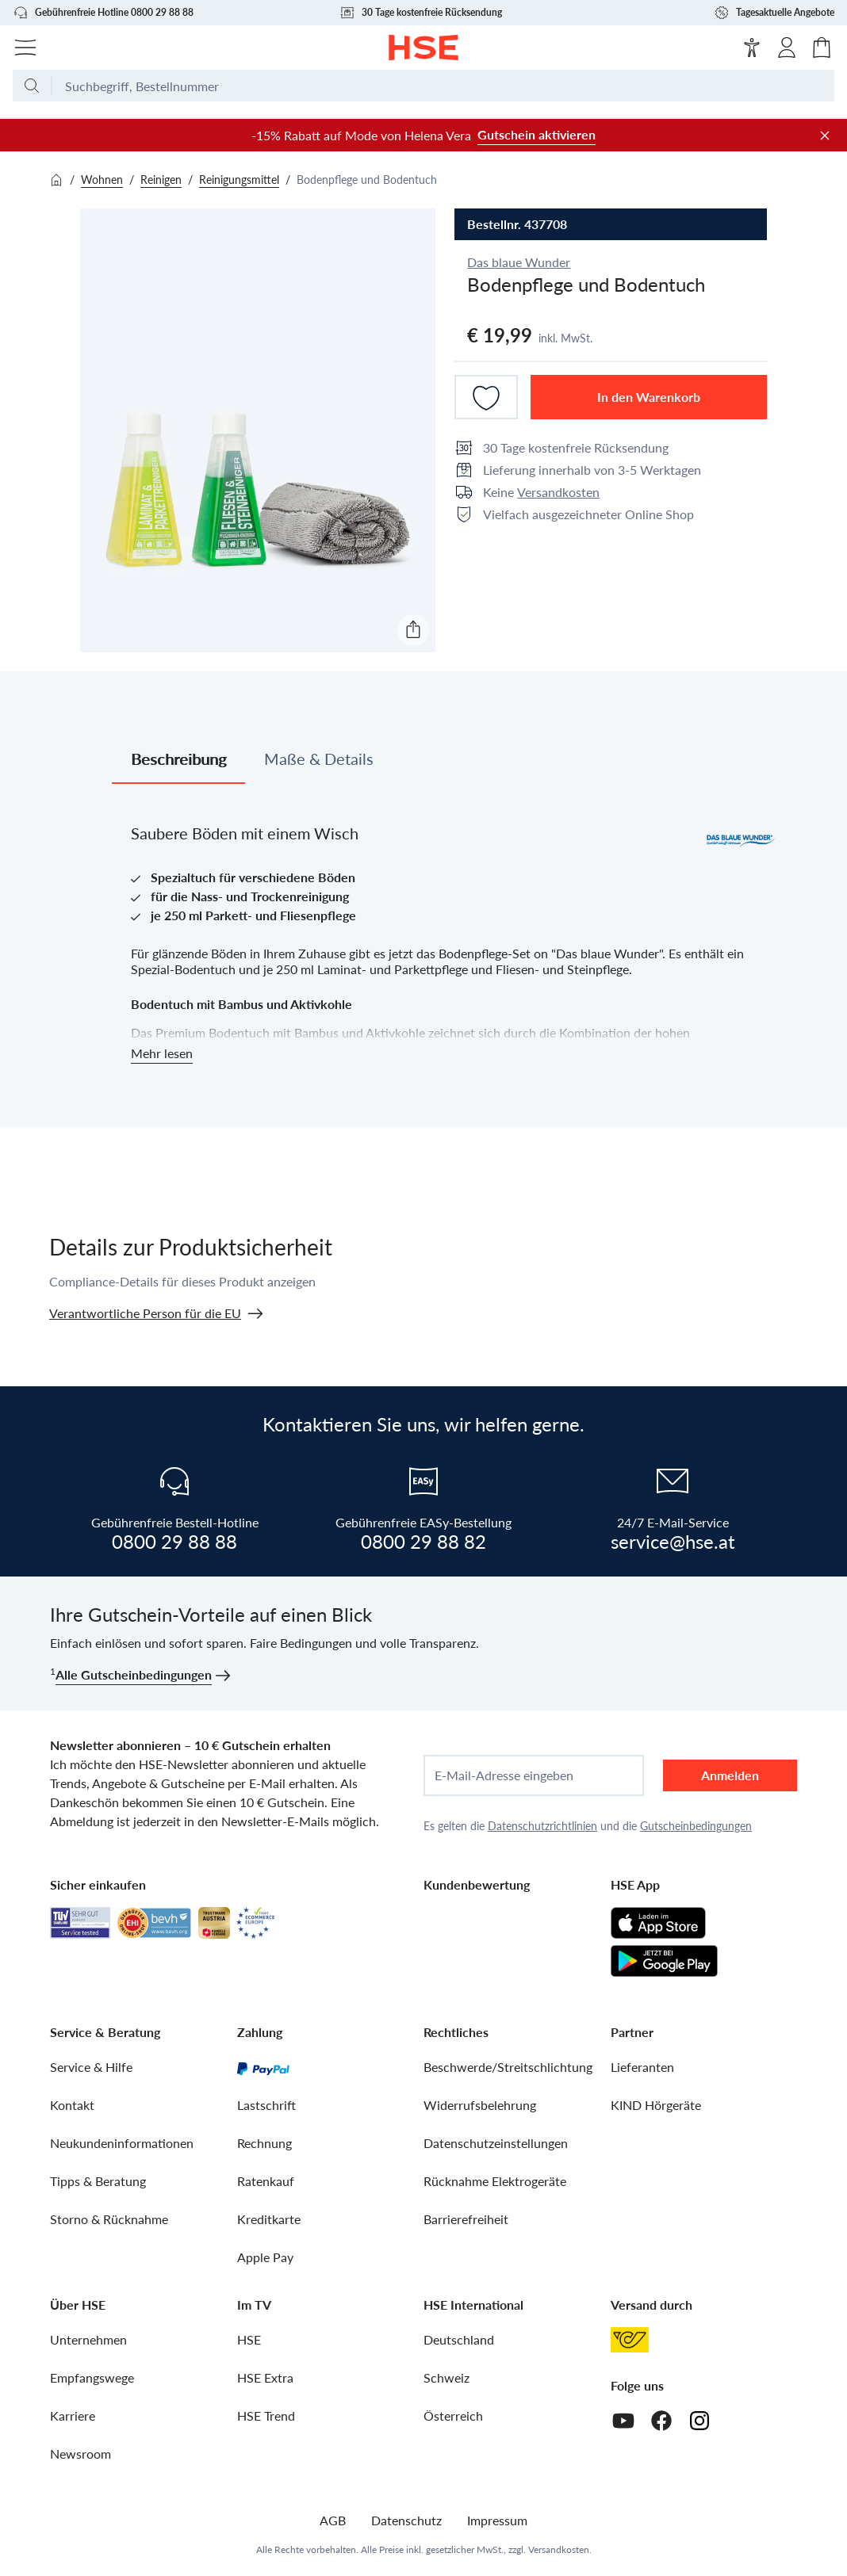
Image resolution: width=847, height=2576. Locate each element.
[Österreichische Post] (630, 2339)
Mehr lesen (162, 1053)
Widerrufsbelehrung (480, 2104)
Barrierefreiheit (466, 2218)
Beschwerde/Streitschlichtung (508, 2066)
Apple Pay (265, 2257)
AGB (333, 2520)
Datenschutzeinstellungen (496, 2142)
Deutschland (459, 2339)
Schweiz (446, 2377)
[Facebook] (661, 2420)
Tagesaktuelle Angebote (774, 13)
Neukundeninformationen (122, 2142)
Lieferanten (642, 2066)
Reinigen (161, 179)
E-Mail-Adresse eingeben (504, 1775)
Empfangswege (92, 2377)
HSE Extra (265, 2377)
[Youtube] (623, 2420)
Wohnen (102, 179)
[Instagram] (699, 2420)
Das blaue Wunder (518, 261)
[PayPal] (263, 2067)
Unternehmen (88, 2339)
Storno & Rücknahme (109, 2218)
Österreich (453, 2415)
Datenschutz (406, 2520)
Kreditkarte (269, 2218)
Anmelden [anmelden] (730, 1775)
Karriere (72, 2415)
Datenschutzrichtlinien (542, 1826)
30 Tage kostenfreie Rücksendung (420, 13)
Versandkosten (558, 491)
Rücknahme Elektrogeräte (495, 2180)
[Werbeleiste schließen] (824, 135)
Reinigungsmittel (239, 179)
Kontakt (72, 2104)
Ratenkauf (265, 2180)
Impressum (497, 2520)
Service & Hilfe (91, 2066)
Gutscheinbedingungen (696, 1826)
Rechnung (264, 2142)
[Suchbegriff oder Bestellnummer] (443, 92)
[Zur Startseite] (424, 47)
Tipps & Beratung (98, 2180)
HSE (249, 2339)
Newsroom (80, 2453)
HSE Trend (266, 2415)
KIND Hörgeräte (656, 2104)
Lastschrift (266, 2104)
